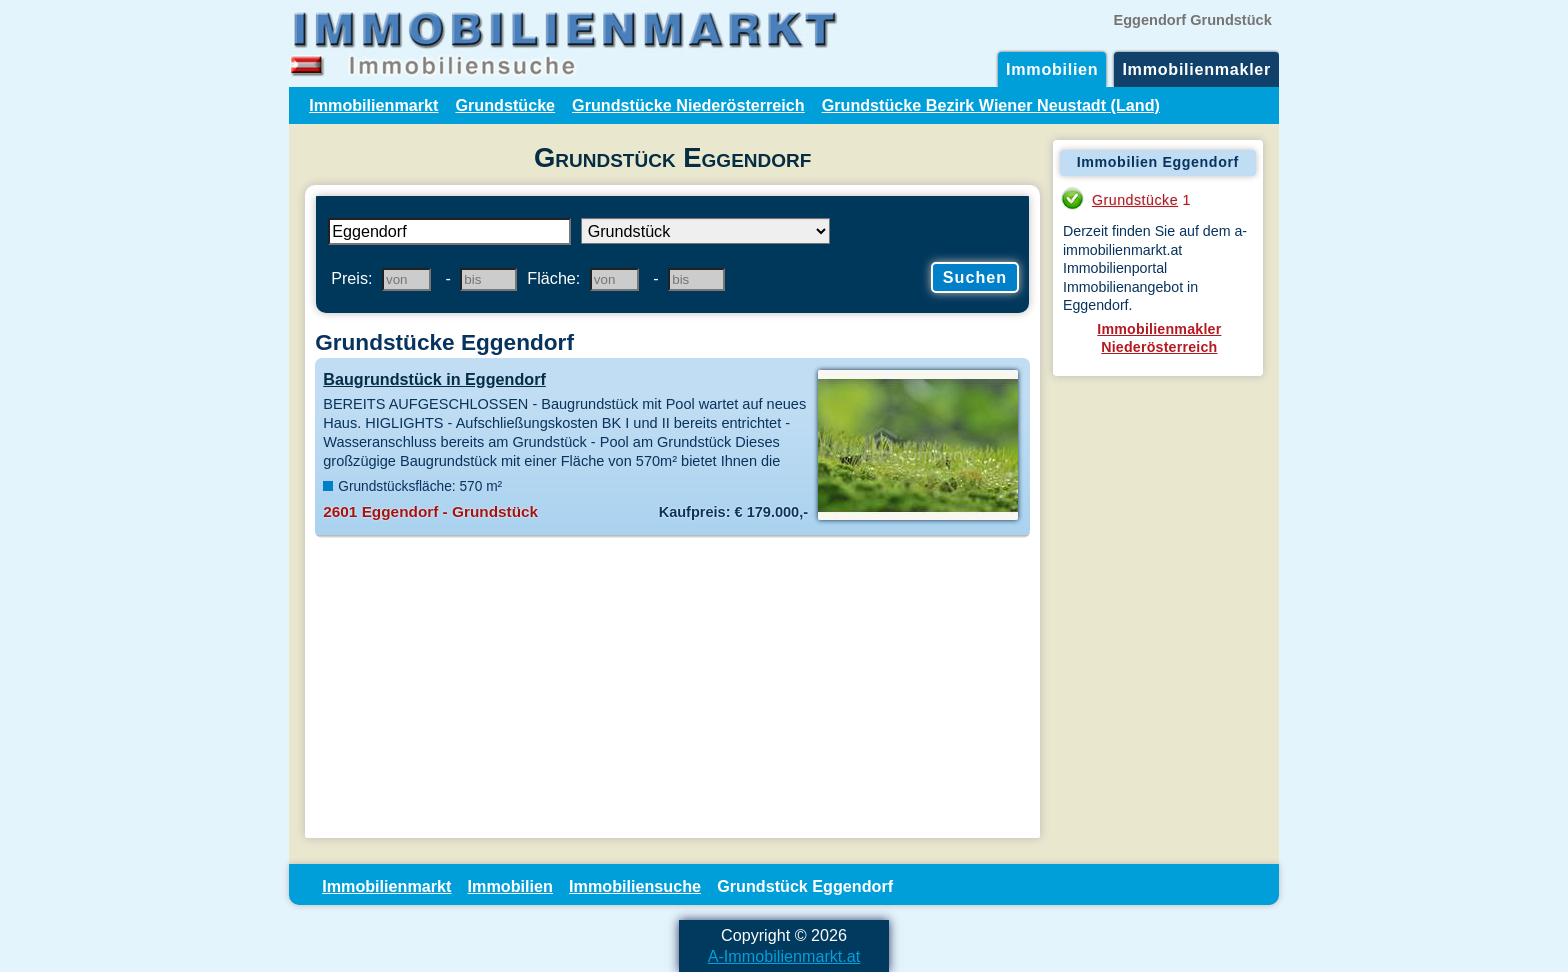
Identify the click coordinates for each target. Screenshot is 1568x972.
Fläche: (553, 278)
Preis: (351, 278)
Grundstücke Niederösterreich (688, 105)
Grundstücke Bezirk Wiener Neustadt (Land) (991, 105)
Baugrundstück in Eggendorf (434, 379)
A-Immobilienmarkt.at (784, 956)
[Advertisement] (672, 688)
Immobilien (1052, 69)
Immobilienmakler (1196, 69)
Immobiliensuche (635, 886)
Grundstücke (505, 105)
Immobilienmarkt (373, 105)
